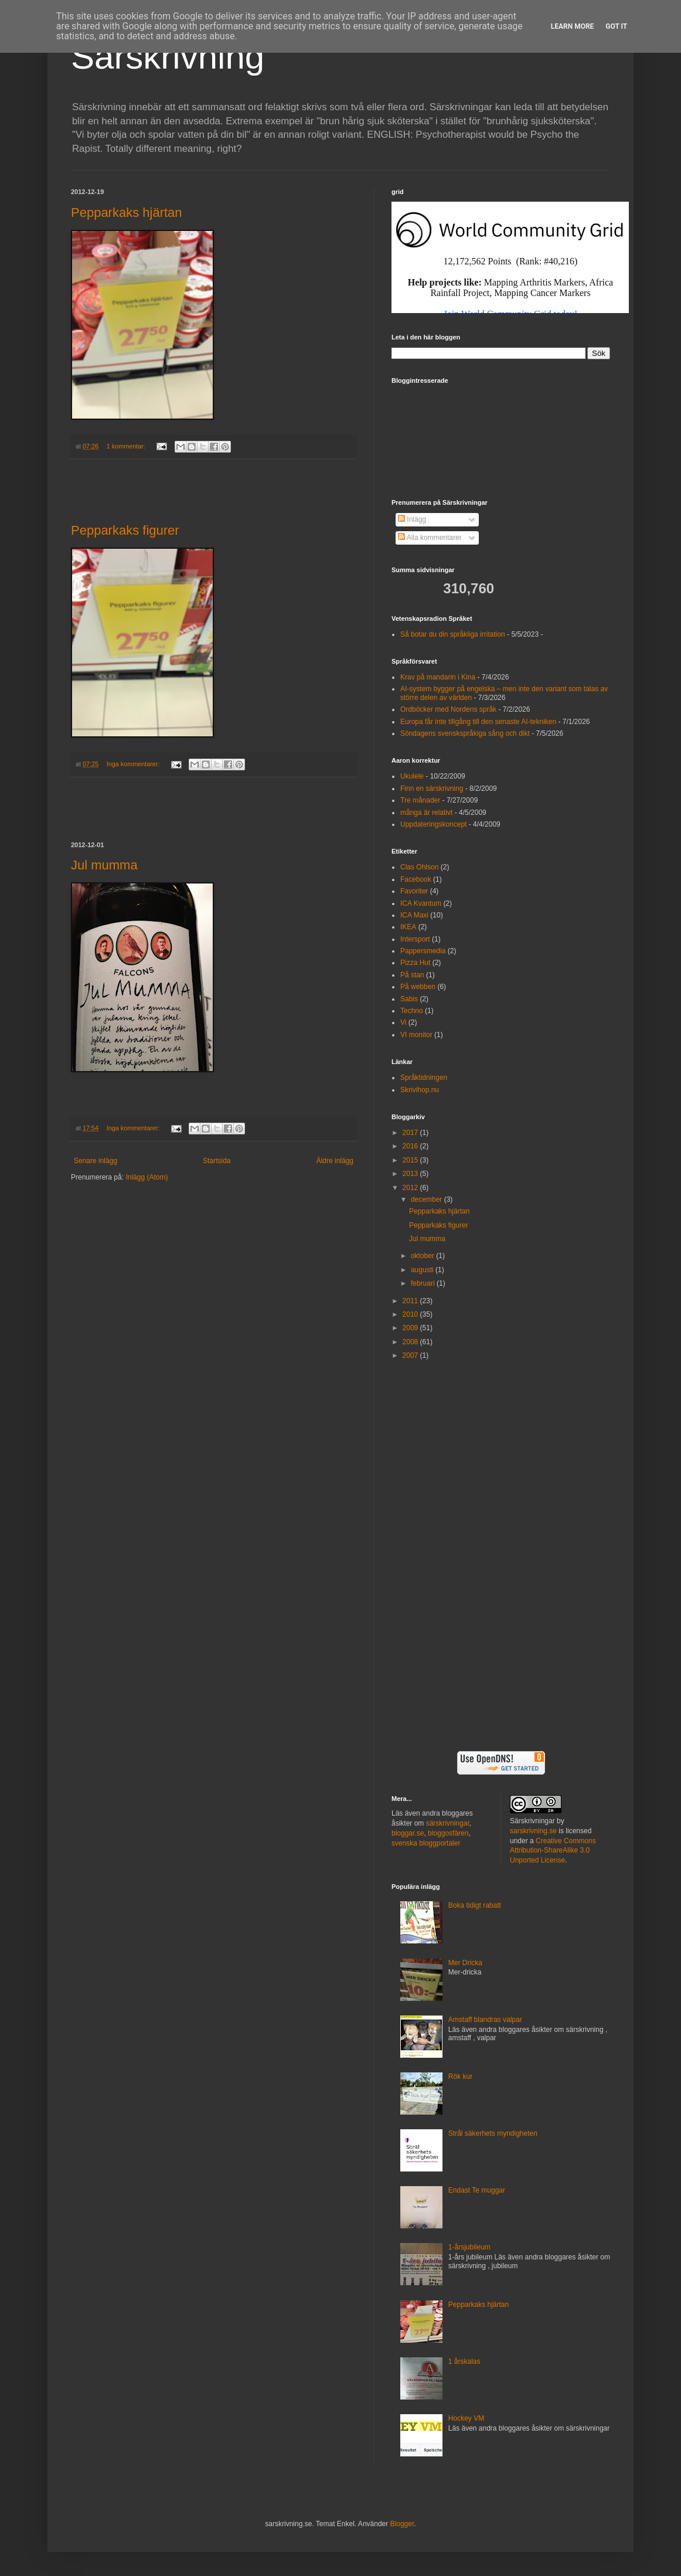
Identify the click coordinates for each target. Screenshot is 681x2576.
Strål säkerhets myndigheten (492, 2133)
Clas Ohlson (419, 867)
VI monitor (416, 1035)
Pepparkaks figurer (125, 530)
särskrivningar (447, 1823)
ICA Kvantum (420, 903)
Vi (403, 1022)
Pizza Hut (415, 963)
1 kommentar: (127, 446)
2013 (411, 1174)
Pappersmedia (422, 951)
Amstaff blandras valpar (485, 2020)
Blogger (402, 2524)
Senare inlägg (95, 1161)
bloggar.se (407, 1833)
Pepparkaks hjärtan (126, 212)
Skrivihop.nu (419, 1090)
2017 (411, 1133)
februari (424, 1283)
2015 (411, 1160)
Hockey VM (466, 2418)
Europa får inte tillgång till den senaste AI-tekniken (478, 722)
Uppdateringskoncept (433, 824)
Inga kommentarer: (134, 763)
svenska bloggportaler (425, 1843)
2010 (411, 1314)
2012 (411, 1188)
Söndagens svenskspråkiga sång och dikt (465, 733)
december (427, 1199)
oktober (423, 1256)
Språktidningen (423, 1077)
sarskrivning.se (533, 1831)
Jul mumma (104, 865)
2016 (411, 1146)
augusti (423, 1270)
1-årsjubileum (469, 2247)
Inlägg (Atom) (146, 1177)
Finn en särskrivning (431, 788)
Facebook (415, 879)
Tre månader (420, 800)
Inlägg (412, 519)
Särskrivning (167, 56)
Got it (616, 26)
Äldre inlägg (334, 1161)
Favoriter (414, 891)
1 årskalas (464, 2361)
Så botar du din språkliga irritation (452, 634)
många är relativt (426, 812)
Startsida (216, 1161)
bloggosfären (448, 1833)
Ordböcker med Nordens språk (448, 709)
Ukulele (412, 776)
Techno (411, 1011)
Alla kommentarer (430, 537)
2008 (411, 1342)
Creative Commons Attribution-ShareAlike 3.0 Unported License (553, 1851)
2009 (411, 1328)
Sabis (409, 999)
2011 (411, 1301)
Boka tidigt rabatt (474, 1905)
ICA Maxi (414, 915)
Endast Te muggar (476, 2190)
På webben (417, 987)
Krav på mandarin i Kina (437, 677)
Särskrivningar (532, 1821)
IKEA (408, 927)
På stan (412, 975)
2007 (411, 1355)
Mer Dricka (465, 1963)
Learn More (572, 26)
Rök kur (460, 2076)
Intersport (415, 939)
